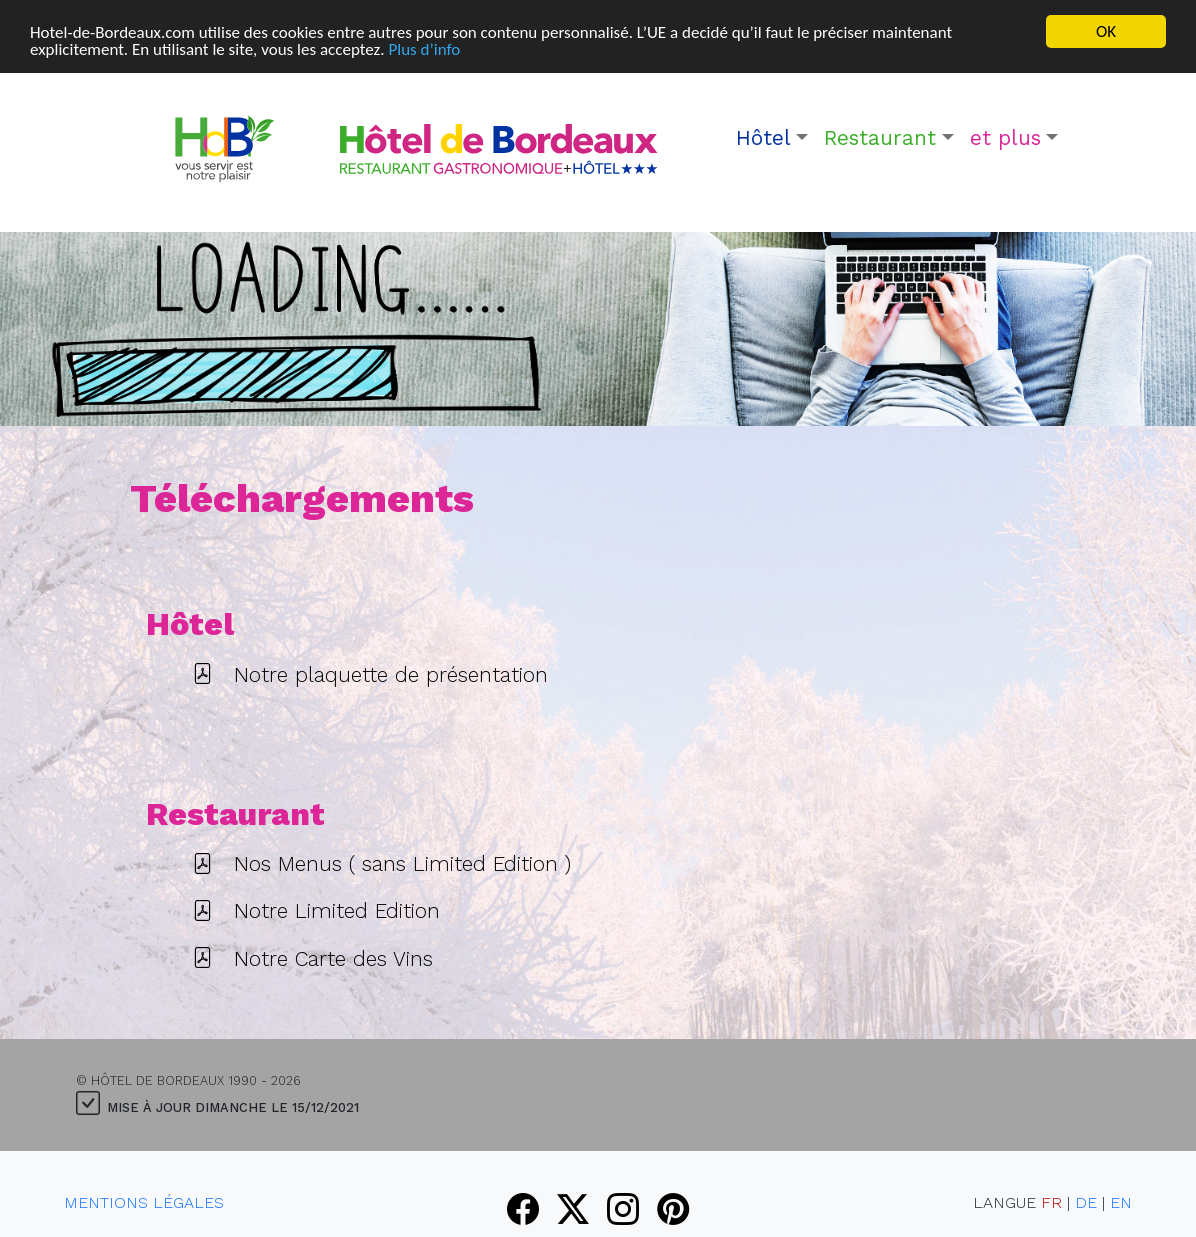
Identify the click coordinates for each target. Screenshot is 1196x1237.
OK (1106, 31)
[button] (772, 138)
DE (1086, 1201)
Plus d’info (424, 48)
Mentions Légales (144, 1201)
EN (1121, 1201)
